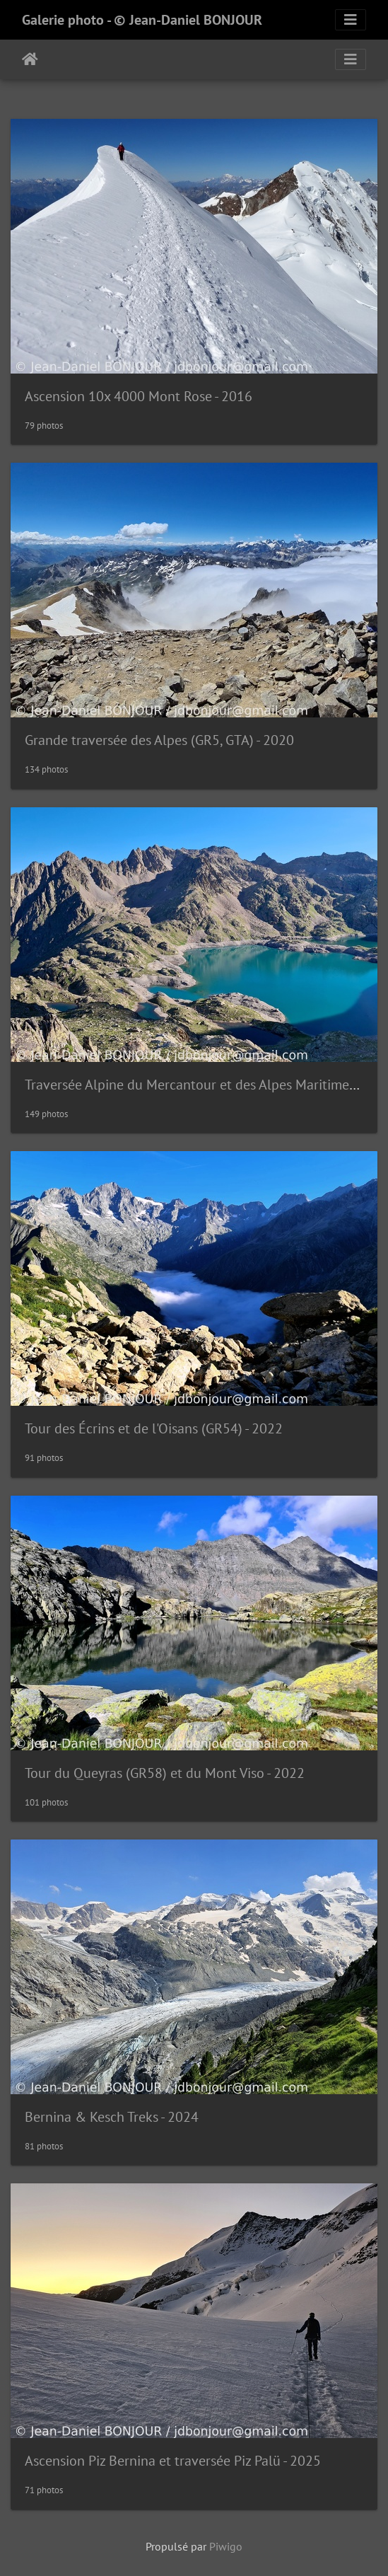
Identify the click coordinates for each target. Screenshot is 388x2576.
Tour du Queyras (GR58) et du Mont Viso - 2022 (165, 1773)
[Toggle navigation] (350, 19)
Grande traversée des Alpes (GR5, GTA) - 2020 (159, 740)
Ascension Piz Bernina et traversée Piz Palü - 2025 (173, 2460)
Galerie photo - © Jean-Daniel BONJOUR (142, 20)
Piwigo (225, 2546)
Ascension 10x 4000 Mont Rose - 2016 (138, 396)
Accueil (30, 59)
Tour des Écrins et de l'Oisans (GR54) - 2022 (154, 1428)
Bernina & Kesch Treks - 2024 (112, 2117)
